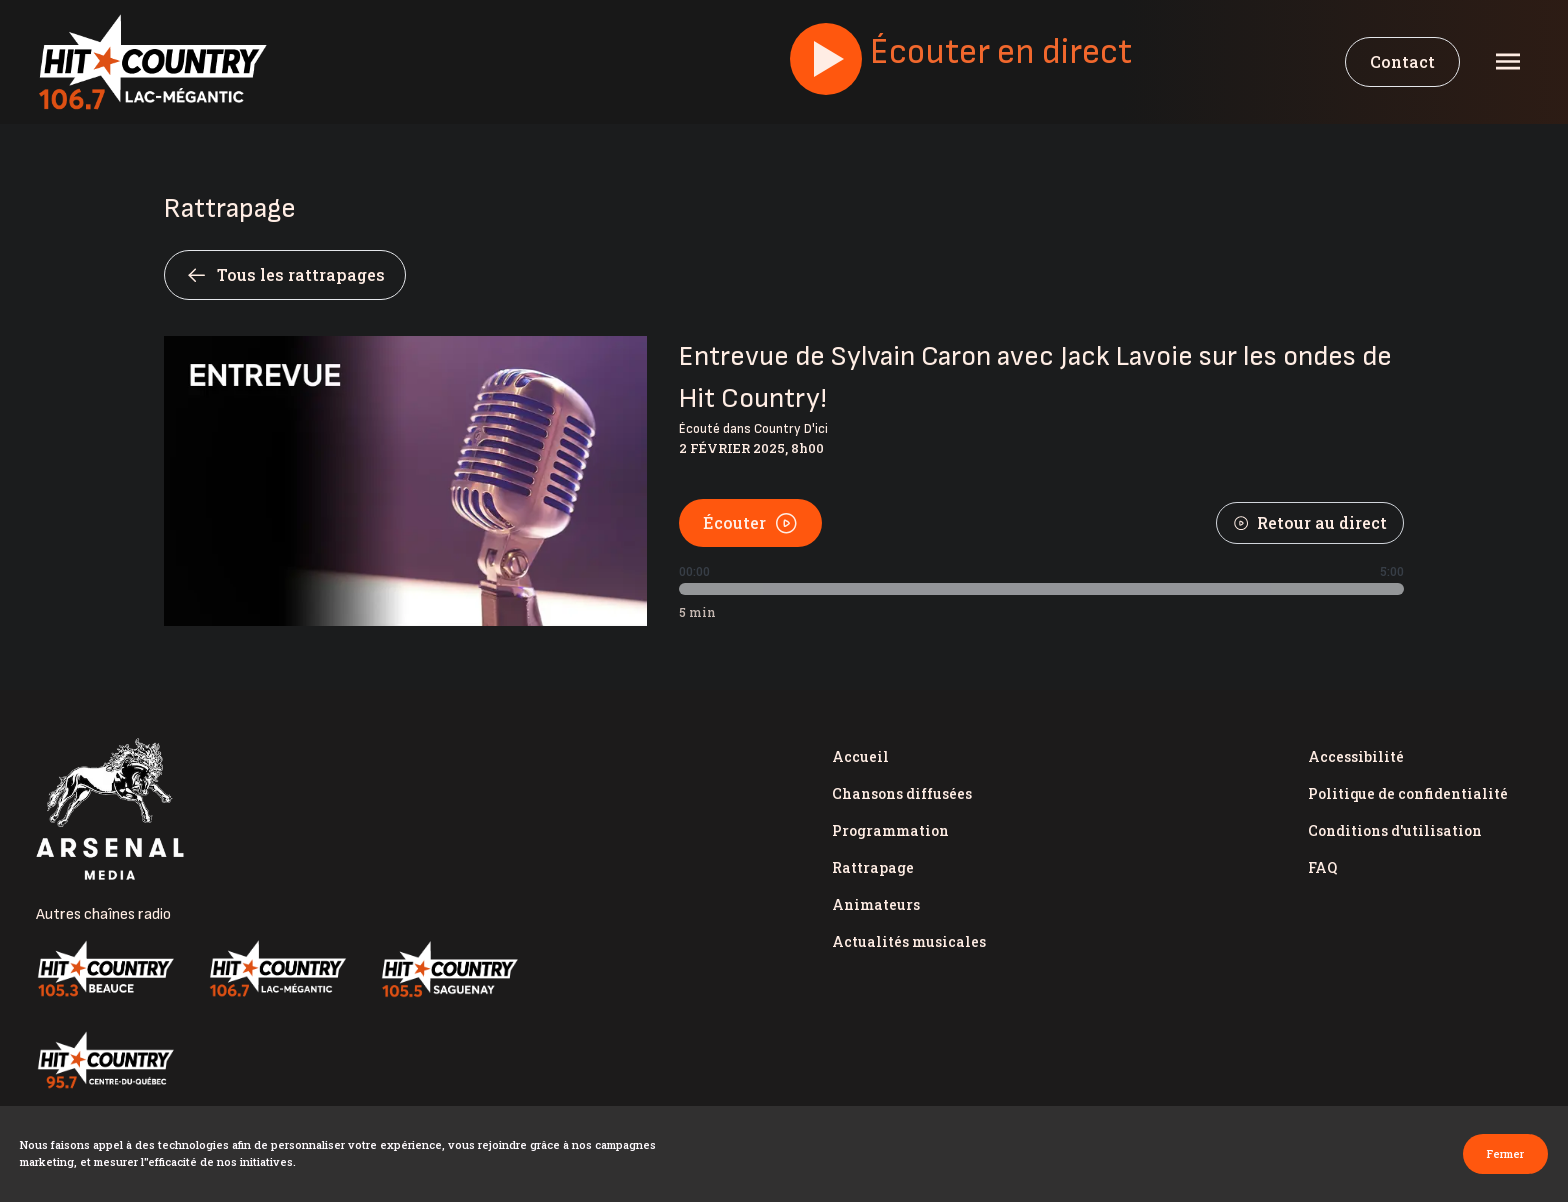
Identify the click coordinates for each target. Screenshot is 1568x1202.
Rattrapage (873, 867)
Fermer (1505, 1153)
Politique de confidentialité (1408, 793)
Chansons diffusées (902, 793)
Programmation (890, 830)
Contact (1402, 61)
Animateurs (876, 904)
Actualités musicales (909, 941)
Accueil (860, 756)
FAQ (1322, 867)
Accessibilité (1356, 756)
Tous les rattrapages (285, 275)
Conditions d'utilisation (1395, 830)
